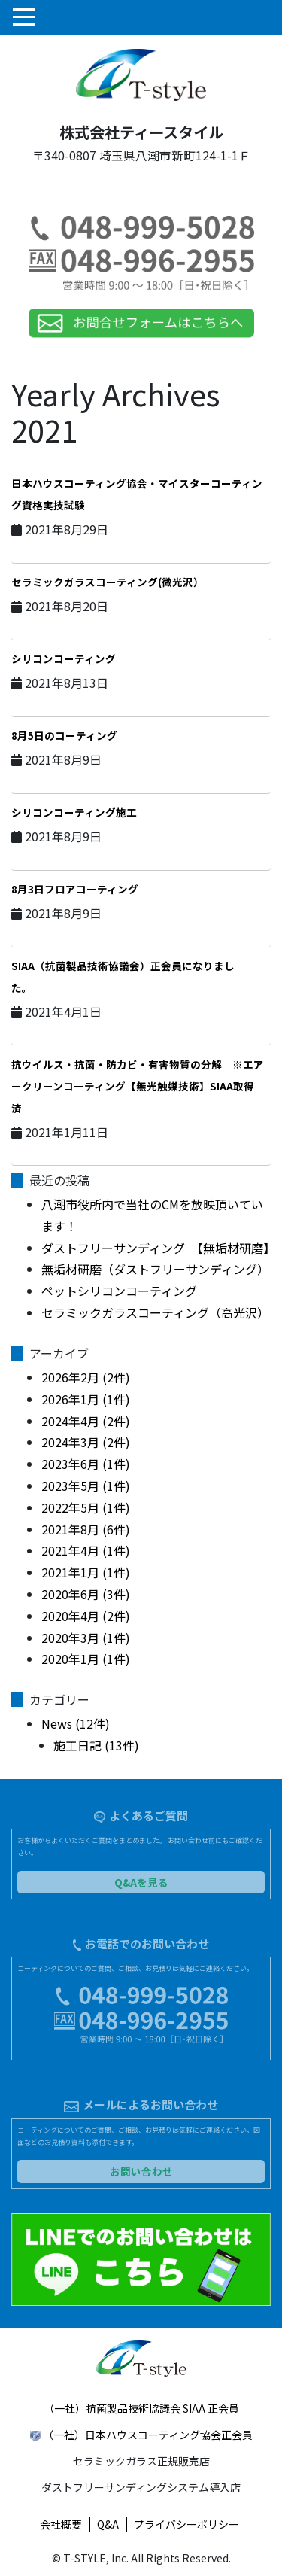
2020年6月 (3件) (85, 1594)
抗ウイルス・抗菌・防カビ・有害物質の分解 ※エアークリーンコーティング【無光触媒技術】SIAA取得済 (137, 1086)
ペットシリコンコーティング (119, 1291)
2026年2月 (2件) (85, 1377)
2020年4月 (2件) (85, 1616)
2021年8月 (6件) (85, 1529)
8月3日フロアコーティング (74, 888)
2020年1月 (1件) (85, 1659)
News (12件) (75, 1723)
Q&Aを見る (141, 1882)
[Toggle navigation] (23, 17)
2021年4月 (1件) (85, 1550)
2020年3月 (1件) (85, 1638)
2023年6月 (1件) (85, 1464)
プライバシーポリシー (186, 2524)
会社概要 (61, 2524)
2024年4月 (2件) (85, 1421)
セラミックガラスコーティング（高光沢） (155, 1312)
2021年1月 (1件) (85, 1572)
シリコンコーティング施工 (74, 812)
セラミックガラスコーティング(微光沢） (107, 581)
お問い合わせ (141, 2171)
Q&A (108, 2524)
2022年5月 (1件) (85, 1507)
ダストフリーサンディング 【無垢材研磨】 (158, 1248)
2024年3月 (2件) (85, 1442)
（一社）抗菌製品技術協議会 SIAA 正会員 (141, 2408)
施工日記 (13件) (96, 1745)
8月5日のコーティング (64, 735)
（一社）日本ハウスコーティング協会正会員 (148, 2434)
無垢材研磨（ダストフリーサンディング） (155, 1269)
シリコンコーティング (63, 658)
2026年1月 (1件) (85, 1399)
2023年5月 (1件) (85, 1486)
